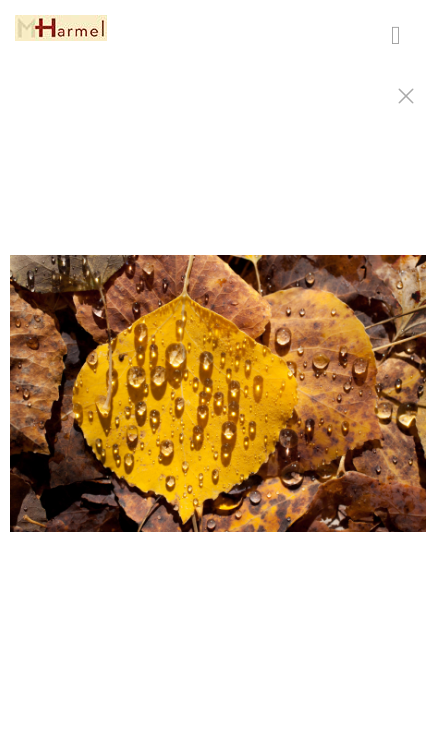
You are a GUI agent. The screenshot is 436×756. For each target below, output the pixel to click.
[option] (218, 403)
